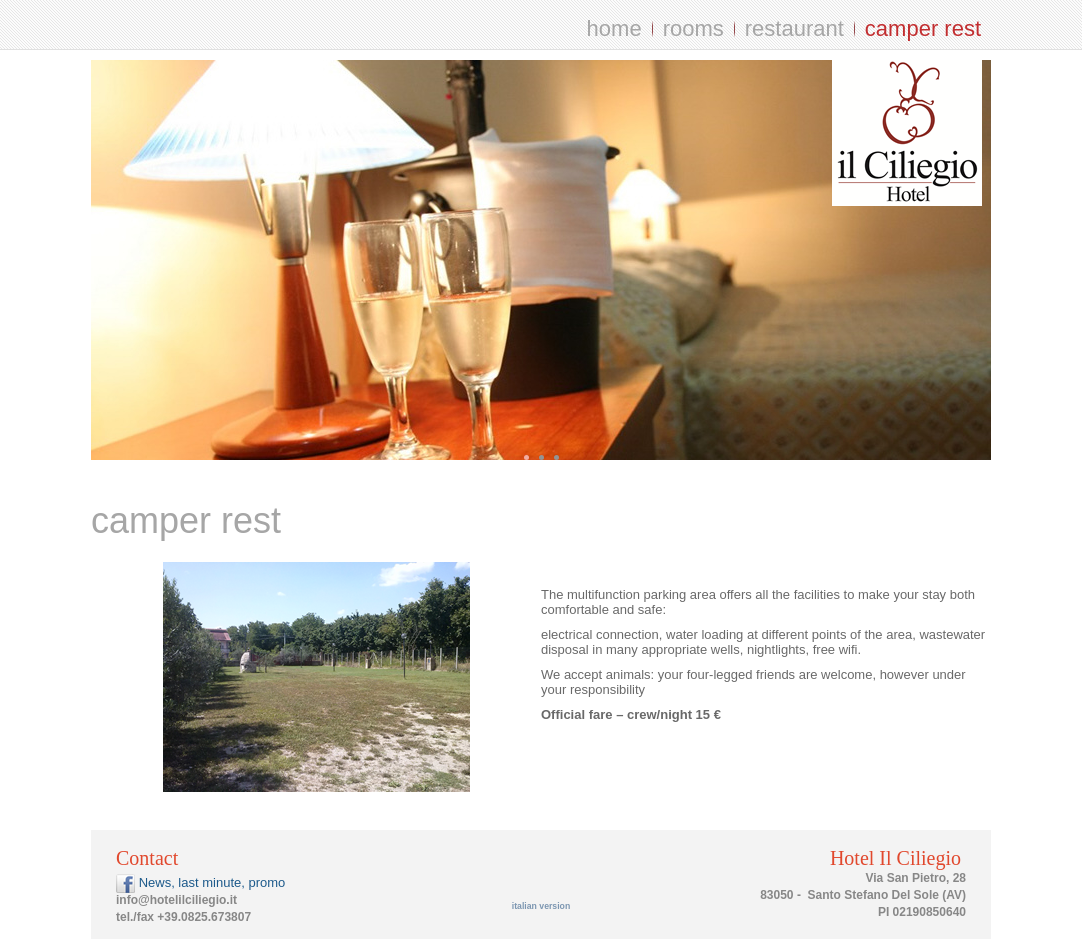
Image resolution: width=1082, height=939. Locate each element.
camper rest (923, 28)
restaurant (794, 28)
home (614, 28)
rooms (693, 28)
